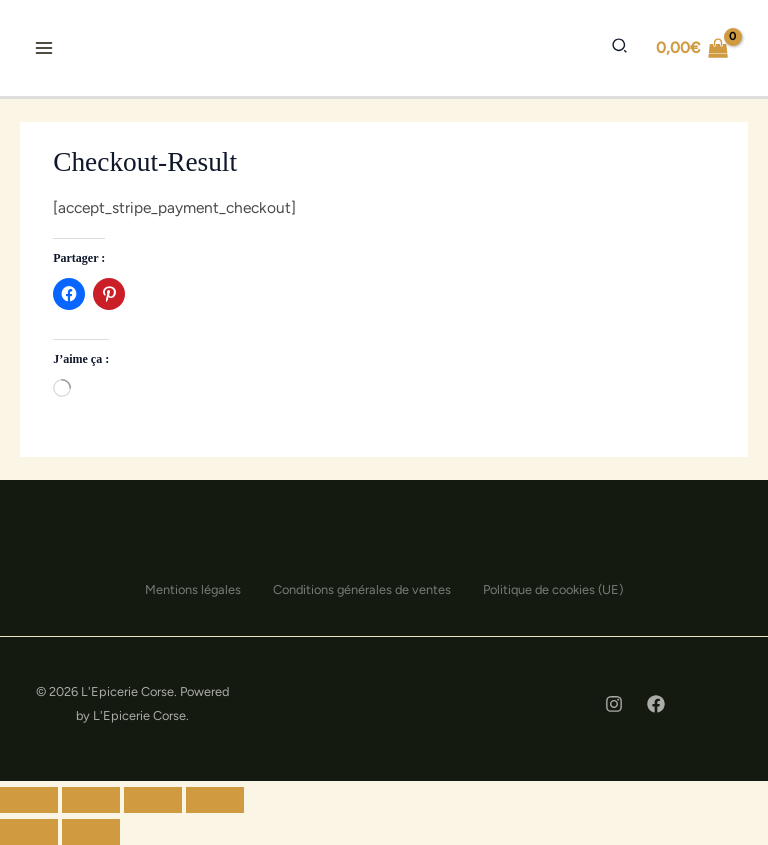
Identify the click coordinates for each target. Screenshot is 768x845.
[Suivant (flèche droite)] (91, 832)
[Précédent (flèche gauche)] (29, 832)
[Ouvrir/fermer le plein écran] (153, 800)
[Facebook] (656, 704)
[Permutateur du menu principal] (43, 47)
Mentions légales (193, 589)
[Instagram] (614, 704)
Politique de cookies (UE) (553, 589)
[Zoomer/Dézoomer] (215, 800)
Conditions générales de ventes (362, 589)
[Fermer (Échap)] (29, 800)
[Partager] (91, 800)
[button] (618, 47)
